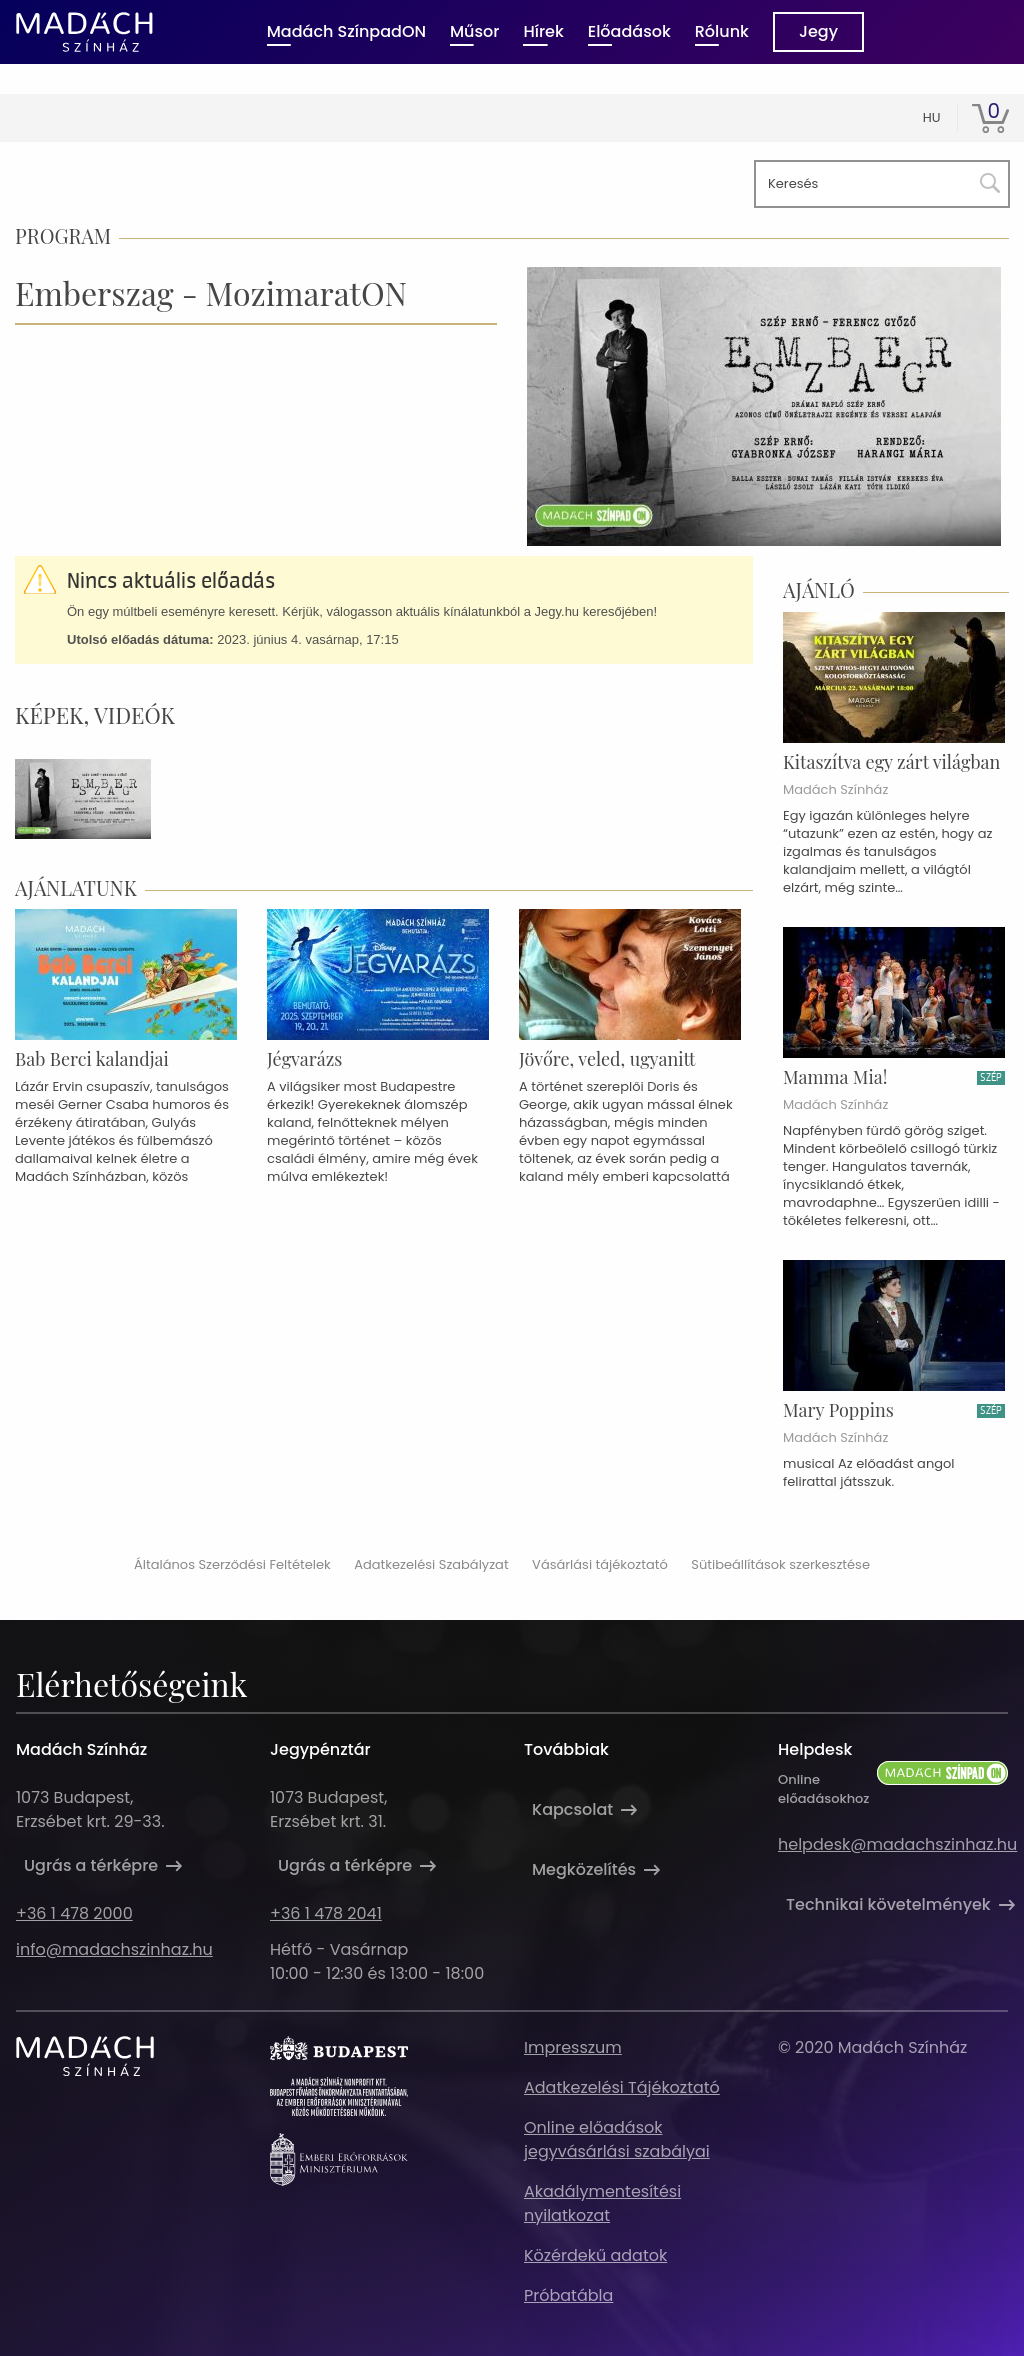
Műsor (474, 31)
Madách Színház (835, 790)
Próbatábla (568, 2295)
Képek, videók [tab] (95, 715)
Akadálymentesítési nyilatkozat (602, 2203)
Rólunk (722, 31)
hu (932, 117)
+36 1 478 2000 (74, 1913)
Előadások (629, 31)
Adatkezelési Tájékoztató (622, 2087)
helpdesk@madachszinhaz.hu (897, 1844)
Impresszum (573, 2047)
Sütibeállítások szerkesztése (780, 1564)
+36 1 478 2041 (326, 1913)
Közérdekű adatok (595, 2255)
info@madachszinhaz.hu (114, 1949)
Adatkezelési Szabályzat (431, 1564)
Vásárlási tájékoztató (600, 1564)
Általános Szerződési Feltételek (232, 1564)
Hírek (543, 31)
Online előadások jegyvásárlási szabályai (617, 2139)
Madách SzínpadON (346, 31)
